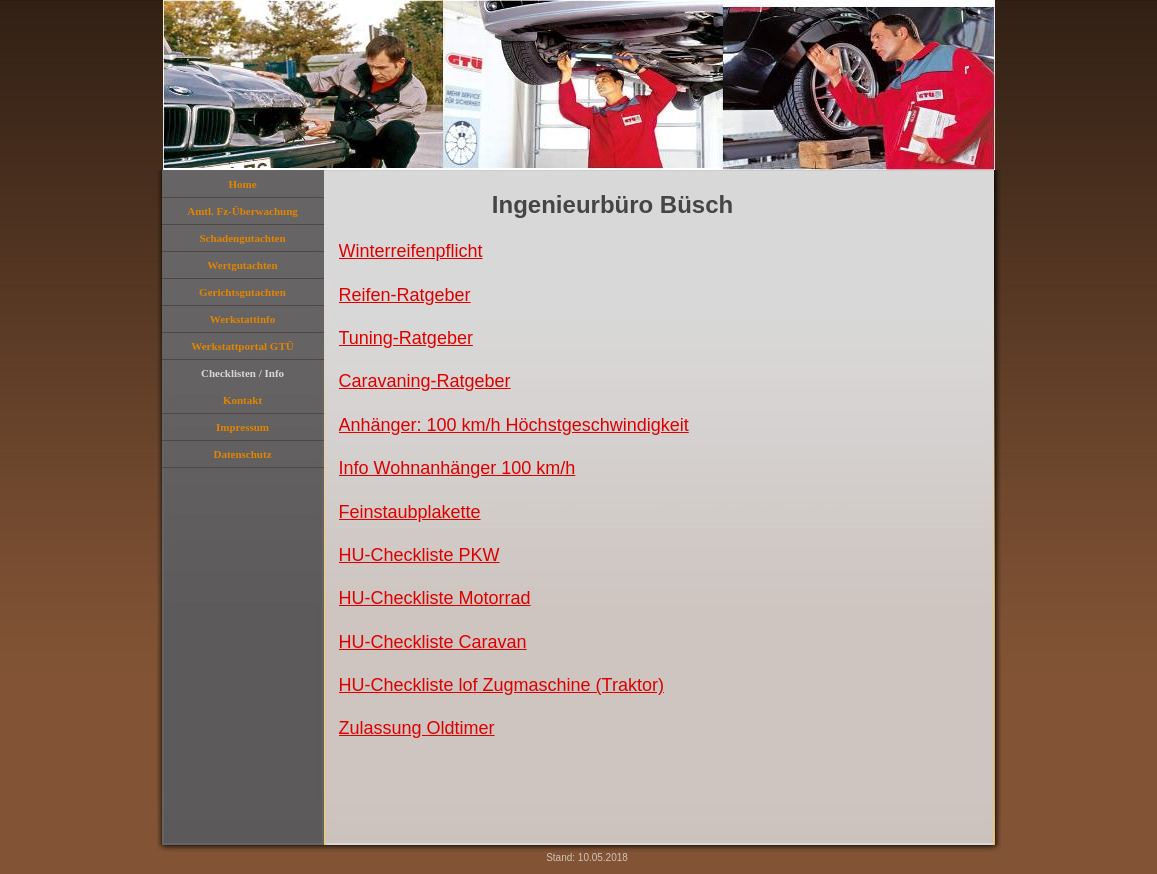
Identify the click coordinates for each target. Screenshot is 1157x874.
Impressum (242, 427)
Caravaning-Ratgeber (425, 381)
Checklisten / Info (242, 373)
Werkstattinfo (242, 319)
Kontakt (242, 400)
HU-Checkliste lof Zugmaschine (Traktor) (501, 685)
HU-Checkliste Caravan (433, 642)
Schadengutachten (242, 238)
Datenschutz (242, 454)
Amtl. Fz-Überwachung (242, 211)
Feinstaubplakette (410, 512)
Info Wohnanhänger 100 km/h (457, 468)
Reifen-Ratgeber (405, 295)
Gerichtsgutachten (242, 292)
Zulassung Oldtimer (417, 728)
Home (242, 184)
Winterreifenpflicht (411, 251)
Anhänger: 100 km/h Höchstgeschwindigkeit (514, 425)
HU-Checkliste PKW (419, 555)
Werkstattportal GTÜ (242, 346)
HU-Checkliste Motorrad (435, 598)
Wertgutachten (242, 265)
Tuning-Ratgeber (406, 338)
